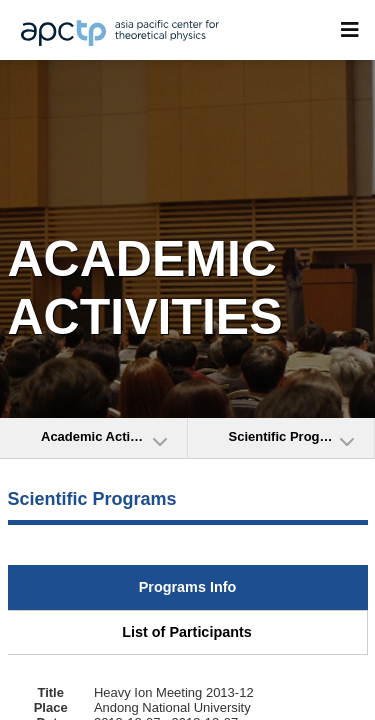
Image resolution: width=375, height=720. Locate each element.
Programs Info (188, 587)
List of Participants (187, 632)
